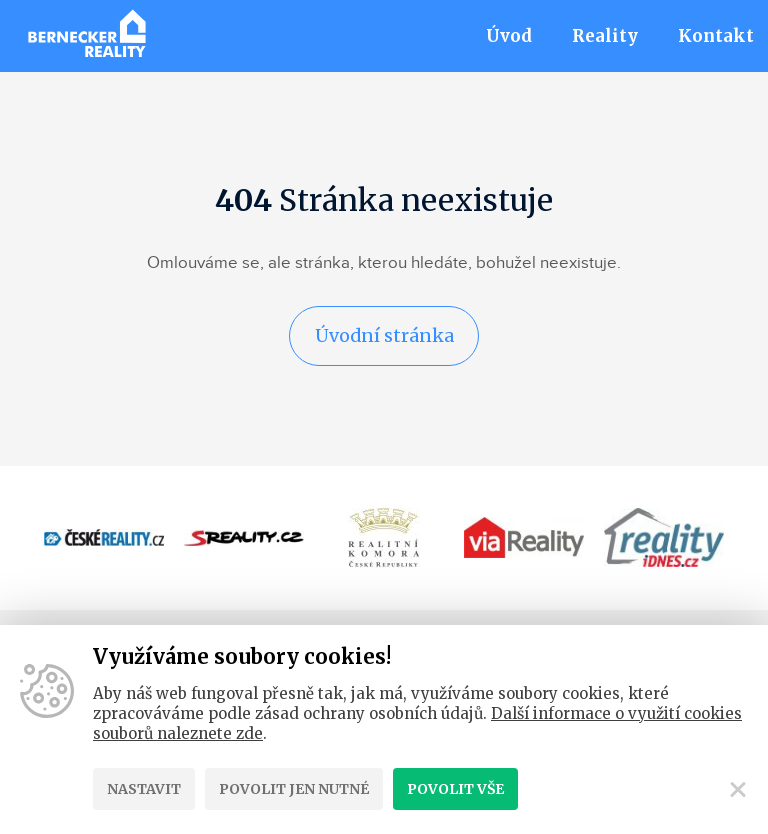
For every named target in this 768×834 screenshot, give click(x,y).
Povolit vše (455, 789)
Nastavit (144, 789)
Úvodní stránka (384, 335)
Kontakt (716, 36)
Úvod (509, 36)
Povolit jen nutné (294, 789)
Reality (605, 36)
